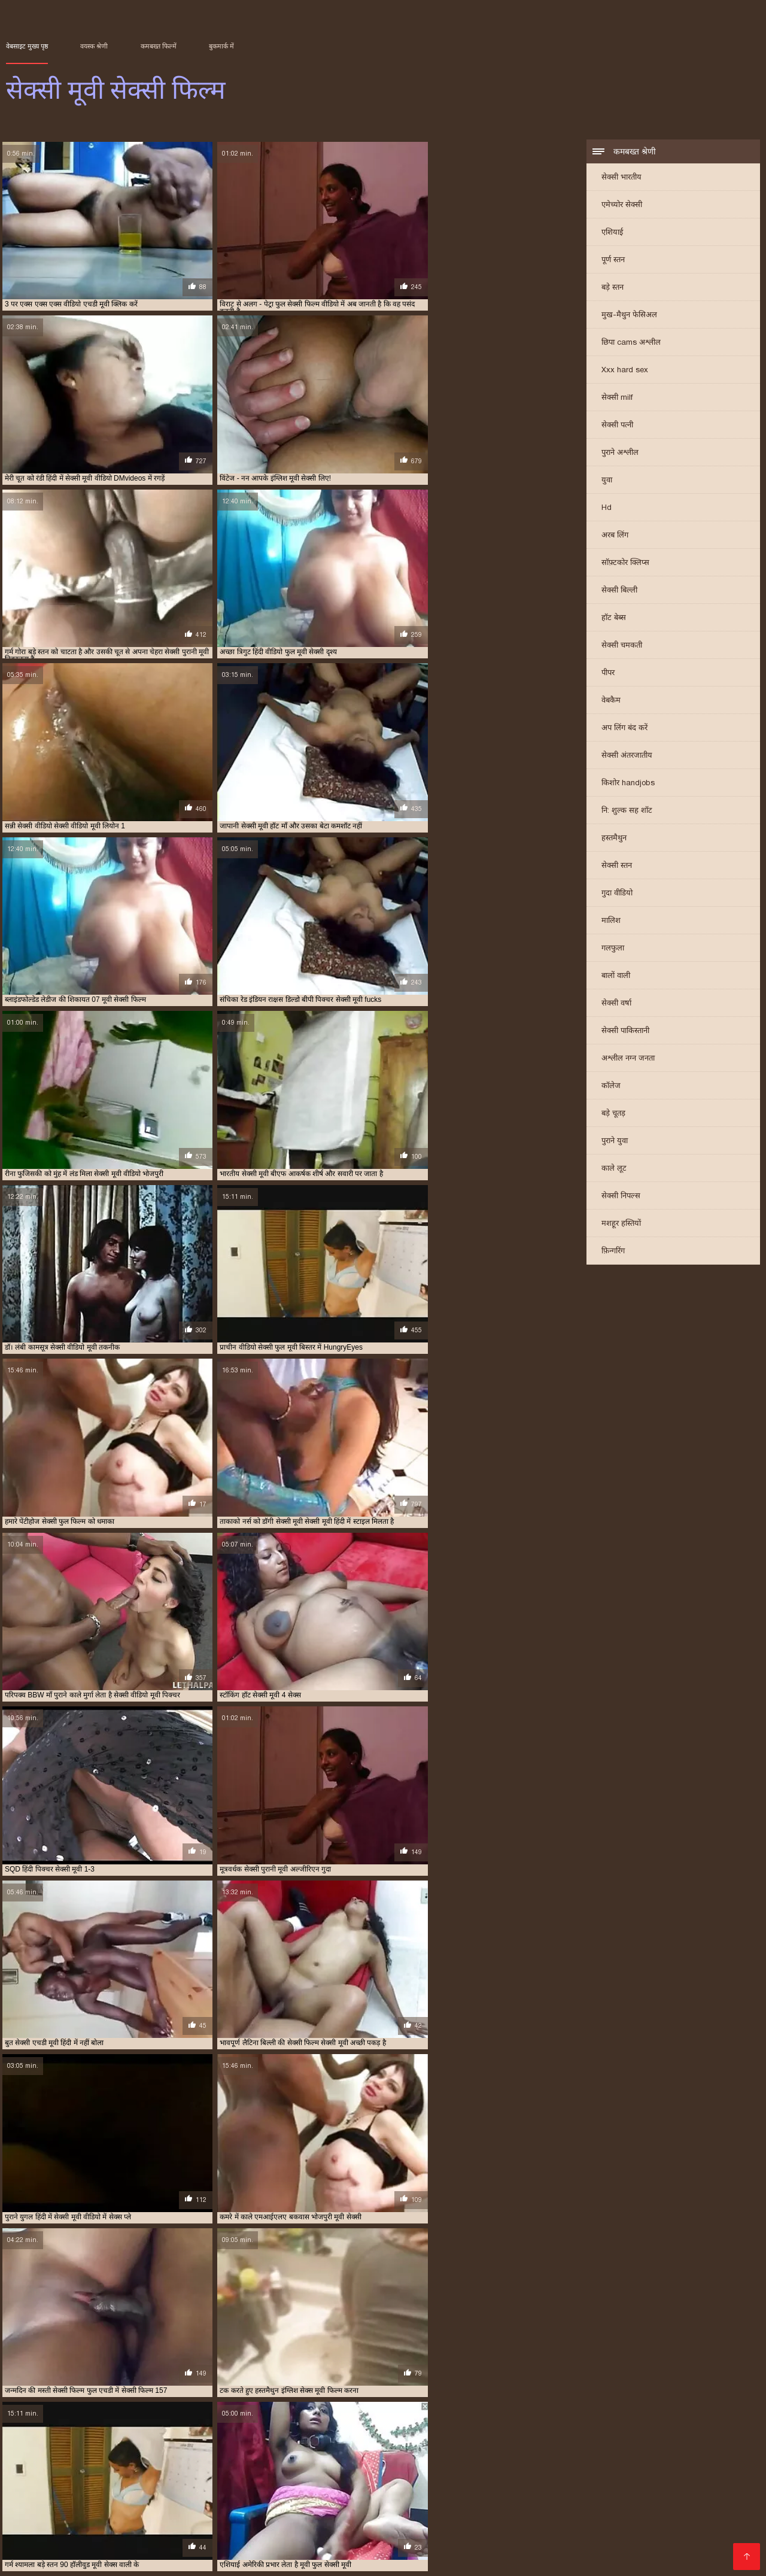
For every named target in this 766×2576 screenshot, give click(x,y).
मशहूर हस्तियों (621, 1224)
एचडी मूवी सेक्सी (498, 2441)
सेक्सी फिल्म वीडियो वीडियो (381, 2461)
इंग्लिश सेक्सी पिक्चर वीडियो (694, 2530)
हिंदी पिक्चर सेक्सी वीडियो (599, 2511)
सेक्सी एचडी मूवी (355, 2454)
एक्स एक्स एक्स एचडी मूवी (286, 2441)
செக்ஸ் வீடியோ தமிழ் (253, 2549)
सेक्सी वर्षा (616, 1004)
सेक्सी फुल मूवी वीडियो (500, 2461)
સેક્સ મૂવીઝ (293, 2511)
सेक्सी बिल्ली (619, 591)
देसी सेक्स (346, 2501)
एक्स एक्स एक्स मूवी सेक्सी (359, 2441)
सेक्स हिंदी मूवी (256, 2454)
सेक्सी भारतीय (621, 178)
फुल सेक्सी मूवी (63, 2448)
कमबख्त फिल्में (159, 46)
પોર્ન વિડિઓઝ (218, 2530)
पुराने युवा (614, 1141)
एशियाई (612, 233)
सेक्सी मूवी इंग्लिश (592, 2461)
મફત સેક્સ (73, 2521)
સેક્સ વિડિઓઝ (392, 2492)
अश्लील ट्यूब (392, 2501)
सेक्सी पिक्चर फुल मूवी (412, 2454)
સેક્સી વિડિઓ (235, 2511)
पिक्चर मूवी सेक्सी (527, 2482)
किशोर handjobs (628, 783)
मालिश (611, 921)
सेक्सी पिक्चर (657, 2492)
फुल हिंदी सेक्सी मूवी (305, 2448)
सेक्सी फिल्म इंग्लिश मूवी (695, 2511)
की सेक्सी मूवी (94, 2511)
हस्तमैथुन (614, 838)
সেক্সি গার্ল (70, 2530)
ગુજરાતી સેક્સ (178, 2482)
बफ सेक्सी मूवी (356, 2448)
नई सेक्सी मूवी (594, 2441)
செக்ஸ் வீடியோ (347, 2521)
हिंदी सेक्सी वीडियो (167, 2549)
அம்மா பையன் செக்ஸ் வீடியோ (75, 2482)
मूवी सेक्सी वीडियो (587, 2448)
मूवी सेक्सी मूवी (537, 2448)
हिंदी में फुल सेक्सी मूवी (243, 2501)
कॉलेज (611, 1086)
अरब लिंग (614, 535)
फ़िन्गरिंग (613, 1251)
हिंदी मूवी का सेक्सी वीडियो (441, 2482)
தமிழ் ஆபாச (128, 2521)
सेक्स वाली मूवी (162, 2454)
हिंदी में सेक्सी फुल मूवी (558, 2540)
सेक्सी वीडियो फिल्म (86, 2559)
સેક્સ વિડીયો (601, 2492)
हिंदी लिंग (307, 2501)
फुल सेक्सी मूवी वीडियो (118, 2448)
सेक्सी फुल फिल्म (443, 2461)
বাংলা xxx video (563, 2549)
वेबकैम (611, 701)
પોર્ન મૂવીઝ (334, 2492)
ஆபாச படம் (79, 2492)
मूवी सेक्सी (396, 2448)
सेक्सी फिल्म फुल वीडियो (54, 2461)
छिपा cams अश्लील (631, 343)
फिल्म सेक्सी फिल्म (272, 2492)
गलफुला (612, 948)
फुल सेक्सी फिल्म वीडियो (693, 2441)
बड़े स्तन (612, 288)
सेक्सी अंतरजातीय (626, 756)
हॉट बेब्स (613, 618)
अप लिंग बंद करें (624, 728)
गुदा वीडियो (617, 893)
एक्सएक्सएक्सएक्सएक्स (527, 2492)
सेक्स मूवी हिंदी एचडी (487, 2549)
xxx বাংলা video (655, 2482)
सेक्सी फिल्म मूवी (179, 2461)
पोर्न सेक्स (623, 2501)
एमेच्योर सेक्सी (621, 205)
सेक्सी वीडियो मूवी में (360, 2511)
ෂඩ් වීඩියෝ (591, 2482)
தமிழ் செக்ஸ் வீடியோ (493, 2521)
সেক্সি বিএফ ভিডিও (458, 2501)
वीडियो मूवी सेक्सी (639, 2448)
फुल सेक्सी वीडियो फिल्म (183, 2448)
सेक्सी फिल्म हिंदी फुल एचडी (550, 2501)
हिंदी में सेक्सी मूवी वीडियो (141, 2530)
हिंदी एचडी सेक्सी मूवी (164, 2511)
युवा (606, 480)
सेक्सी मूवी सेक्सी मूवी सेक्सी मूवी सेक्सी (475, 2511)
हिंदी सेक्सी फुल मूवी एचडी (466, 2540)
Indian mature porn (246, 2559)
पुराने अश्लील (620, 453)
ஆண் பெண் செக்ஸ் (524, 2530)
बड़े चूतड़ (613, 1114)
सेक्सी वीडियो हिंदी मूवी (267, 2521)
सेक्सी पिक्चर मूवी (471, 2454)
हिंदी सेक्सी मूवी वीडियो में (257, 2482)
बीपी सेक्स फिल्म (191, 2521)
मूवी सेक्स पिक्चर (282, 2530)
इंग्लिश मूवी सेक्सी (27, 2441)
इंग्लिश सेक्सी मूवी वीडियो (214, 2441)
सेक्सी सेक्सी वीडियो (162, 2501)
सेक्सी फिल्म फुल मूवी (347, 2482)
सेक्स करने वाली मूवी (65, 2454)
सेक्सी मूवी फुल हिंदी (439, 2530)
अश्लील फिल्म (453, 2492)
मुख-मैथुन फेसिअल (629, 315)
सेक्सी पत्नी (617, 425)
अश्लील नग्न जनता (628, 1059)
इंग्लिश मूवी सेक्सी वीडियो (87, 2441)
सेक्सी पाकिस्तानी (625, 1031)
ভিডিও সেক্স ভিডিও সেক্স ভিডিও (666, 2549)
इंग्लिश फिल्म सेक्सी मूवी (76, 2501)
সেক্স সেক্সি (26, 2521)
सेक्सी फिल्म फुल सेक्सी (121, 2461)
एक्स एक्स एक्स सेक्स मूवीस (435, 2441)
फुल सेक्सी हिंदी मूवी (247, 2448)
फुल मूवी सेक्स (638, 2441)
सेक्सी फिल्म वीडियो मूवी (308, 2461)
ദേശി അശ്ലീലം (580, 2521)
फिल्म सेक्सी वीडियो (377, 2540)
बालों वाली (615, 976)
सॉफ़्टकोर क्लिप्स (625, 563)
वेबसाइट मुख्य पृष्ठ (27, 46)
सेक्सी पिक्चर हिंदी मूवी (601, 2454)
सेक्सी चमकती (621, 646)
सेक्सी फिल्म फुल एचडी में (670, 2454)
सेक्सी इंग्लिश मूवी (305, 2454)
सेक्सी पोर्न (639, 2521)
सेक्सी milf (617, 398)
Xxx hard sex (624, 370)
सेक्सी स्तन (616, 866)
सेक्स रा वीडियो (413, 2521)
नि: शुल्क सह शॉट (626, 811)
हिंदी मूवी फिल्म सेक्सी (357, 2530)
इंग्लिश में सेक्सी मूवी (151, 2441)
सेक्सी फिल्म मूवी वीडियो (239, 2461)
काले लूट (614, 1169)
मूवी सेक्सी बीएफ (489, 2448)
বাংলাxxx (25, 2559)
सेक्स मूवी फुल (117, 2454)
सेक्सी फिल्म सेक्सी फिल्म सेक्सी (662, 2540)
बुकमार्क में (221, 46)
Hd (606, 508)
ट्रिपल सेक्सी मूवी (548, 2441)
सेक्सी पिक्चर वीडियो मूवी (533, 2454)
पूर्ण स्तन (613, 260)
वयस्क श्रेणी (94, 46)
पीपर (608, 673)
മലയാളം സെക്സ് (346, 2549)
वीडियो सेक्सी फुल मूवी (698, 2448)
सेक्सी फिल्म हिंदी (99, 2549)
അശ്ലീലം (211, 2492)
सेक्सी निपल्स (620, 1196)
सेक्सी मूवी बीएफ (36, 2540)
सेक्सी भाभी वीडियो (605, 2530)
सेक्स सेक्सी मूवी (209, 2454)
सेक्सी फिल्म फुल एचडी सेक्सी (125, 2540)
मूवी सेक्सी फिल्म (439, 2448)
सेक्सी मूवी (549, 2461)
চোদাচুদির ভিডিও (147, 2492)
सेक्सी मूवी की (418, 2549)
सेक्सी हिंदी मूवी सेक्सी (295, 2540)
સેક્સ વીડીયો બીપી (163, 2559)
